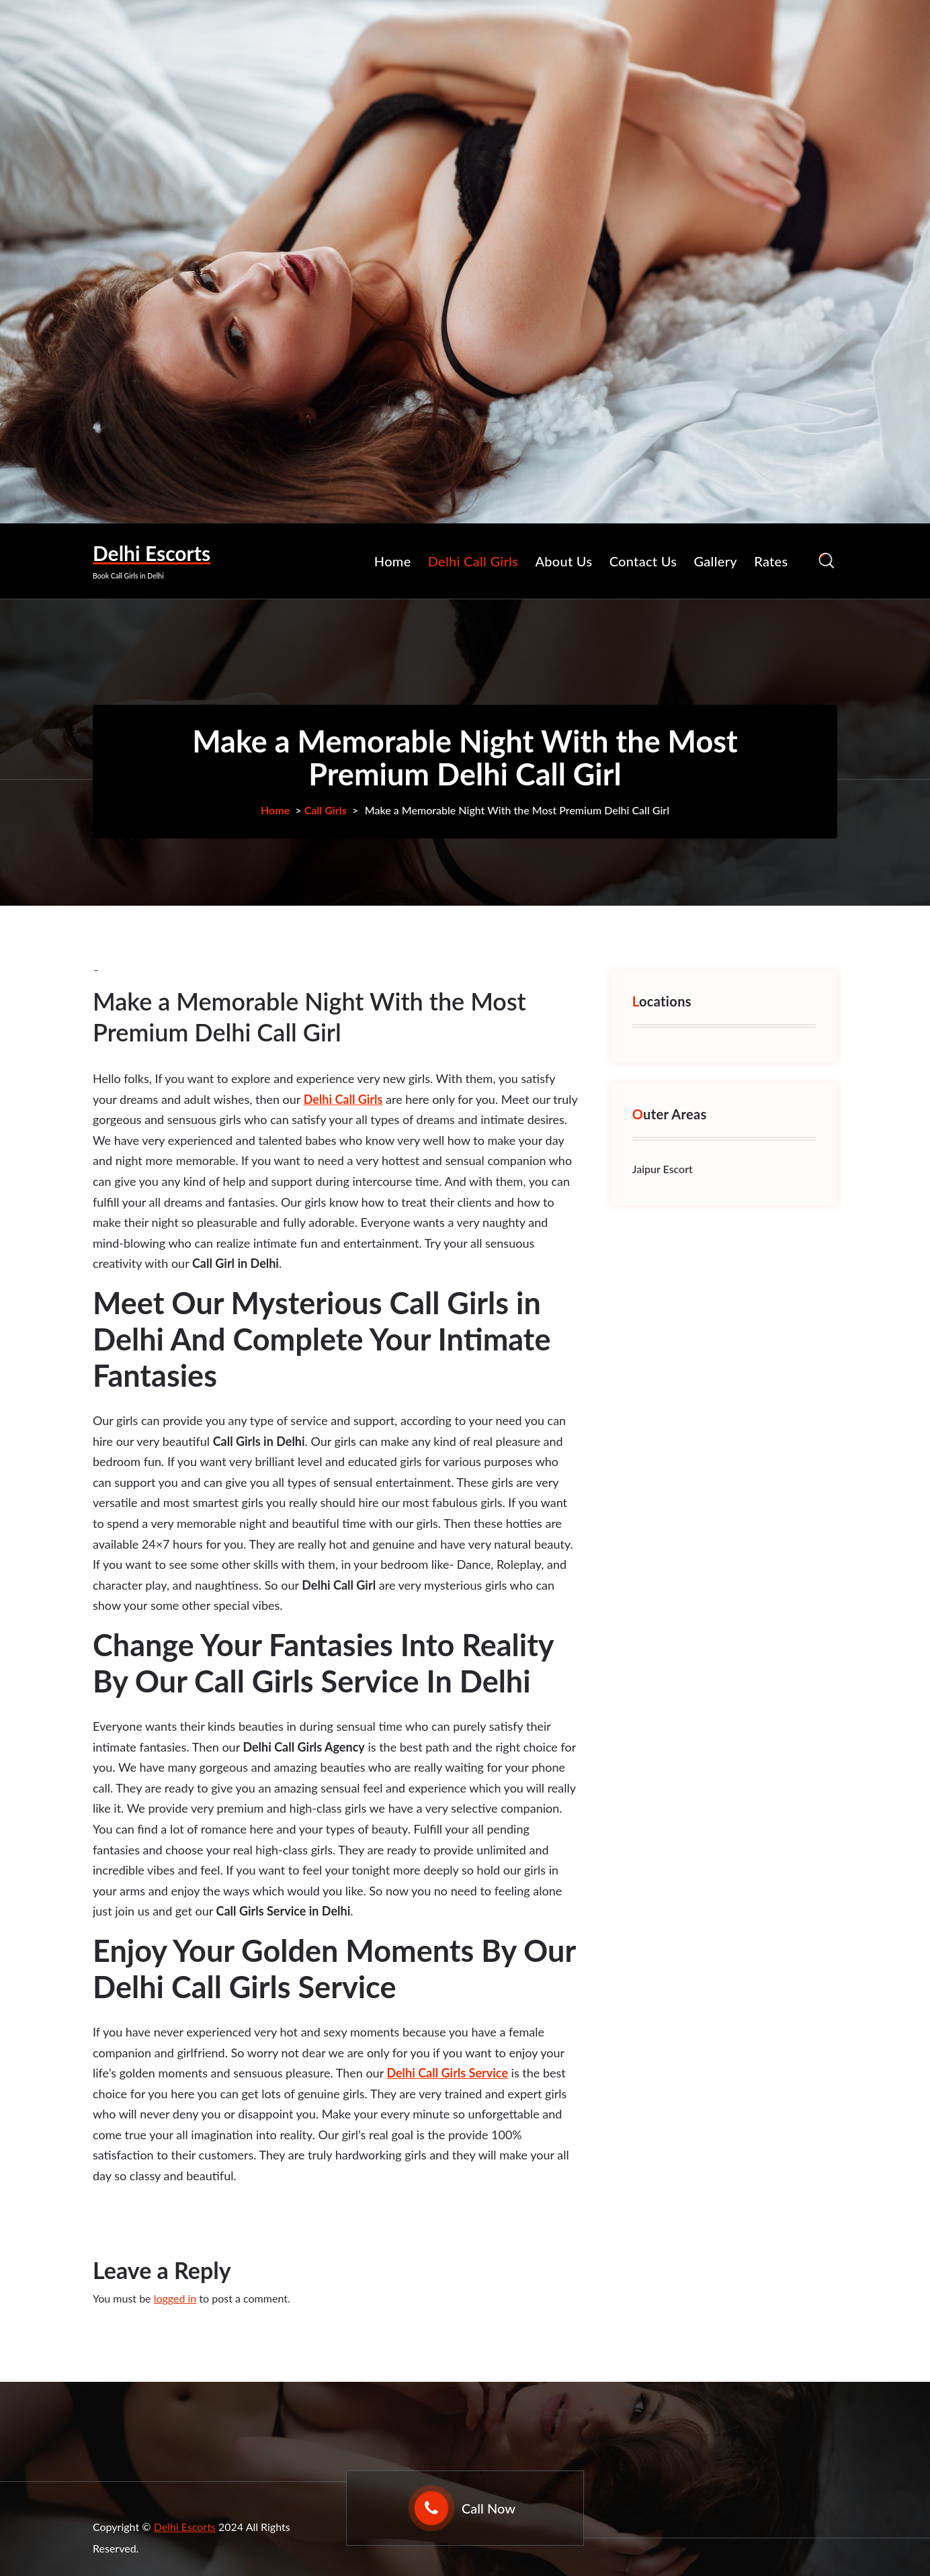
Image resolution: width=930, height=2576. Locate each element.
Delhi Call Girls (473, 561)
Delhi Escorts (185, 2526)
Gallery (714, 561)
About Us (563, 561)
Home (392, 561)
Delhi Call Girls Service (447, 2072)
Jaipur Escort (662, 1168)
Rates (771, 561)
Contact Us (643, 561)
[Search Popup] (826, 561)
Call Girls (325, 810)
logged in (175, 2298)
